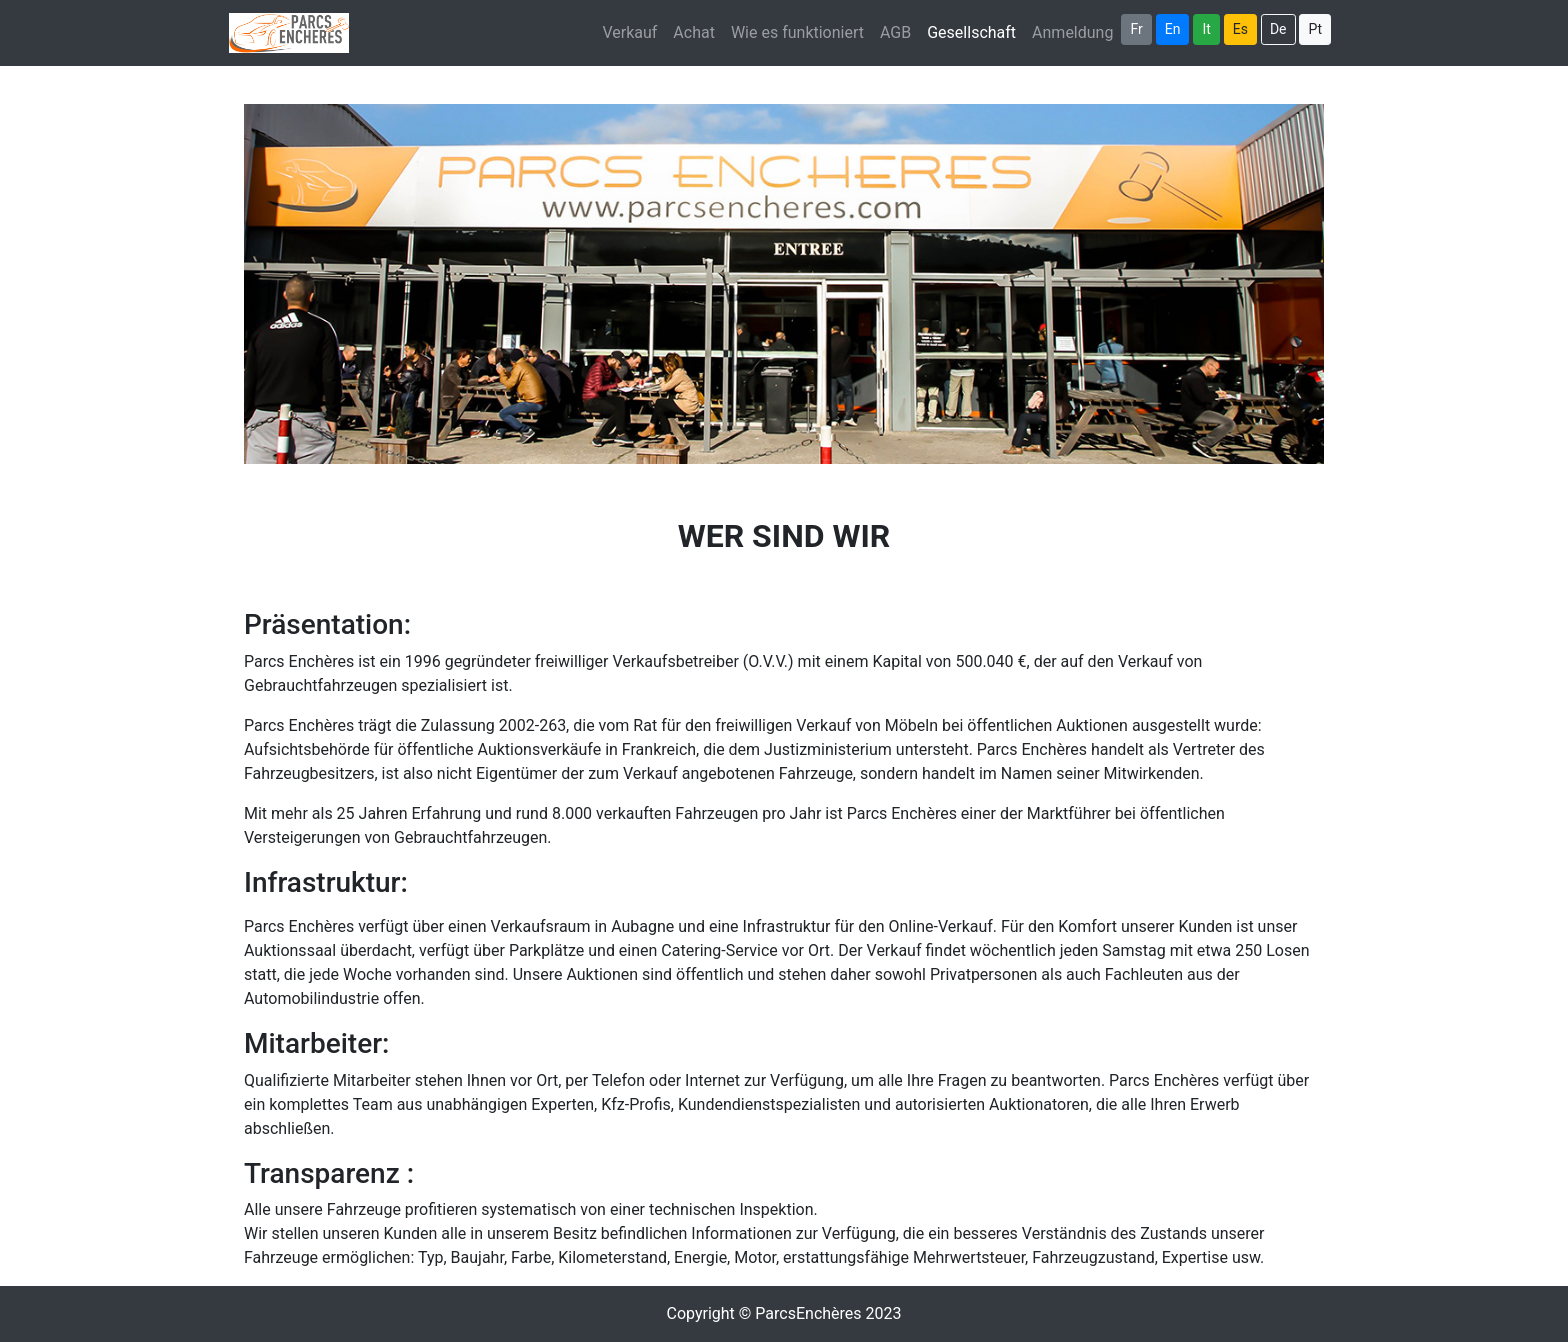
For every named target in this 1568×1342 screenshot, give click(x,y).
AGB (895, 32)
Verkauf (629, 32)
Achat (694, 32)
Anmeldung (1072, 32)
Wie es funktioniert (797, 32)
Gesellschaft (975, 31)
